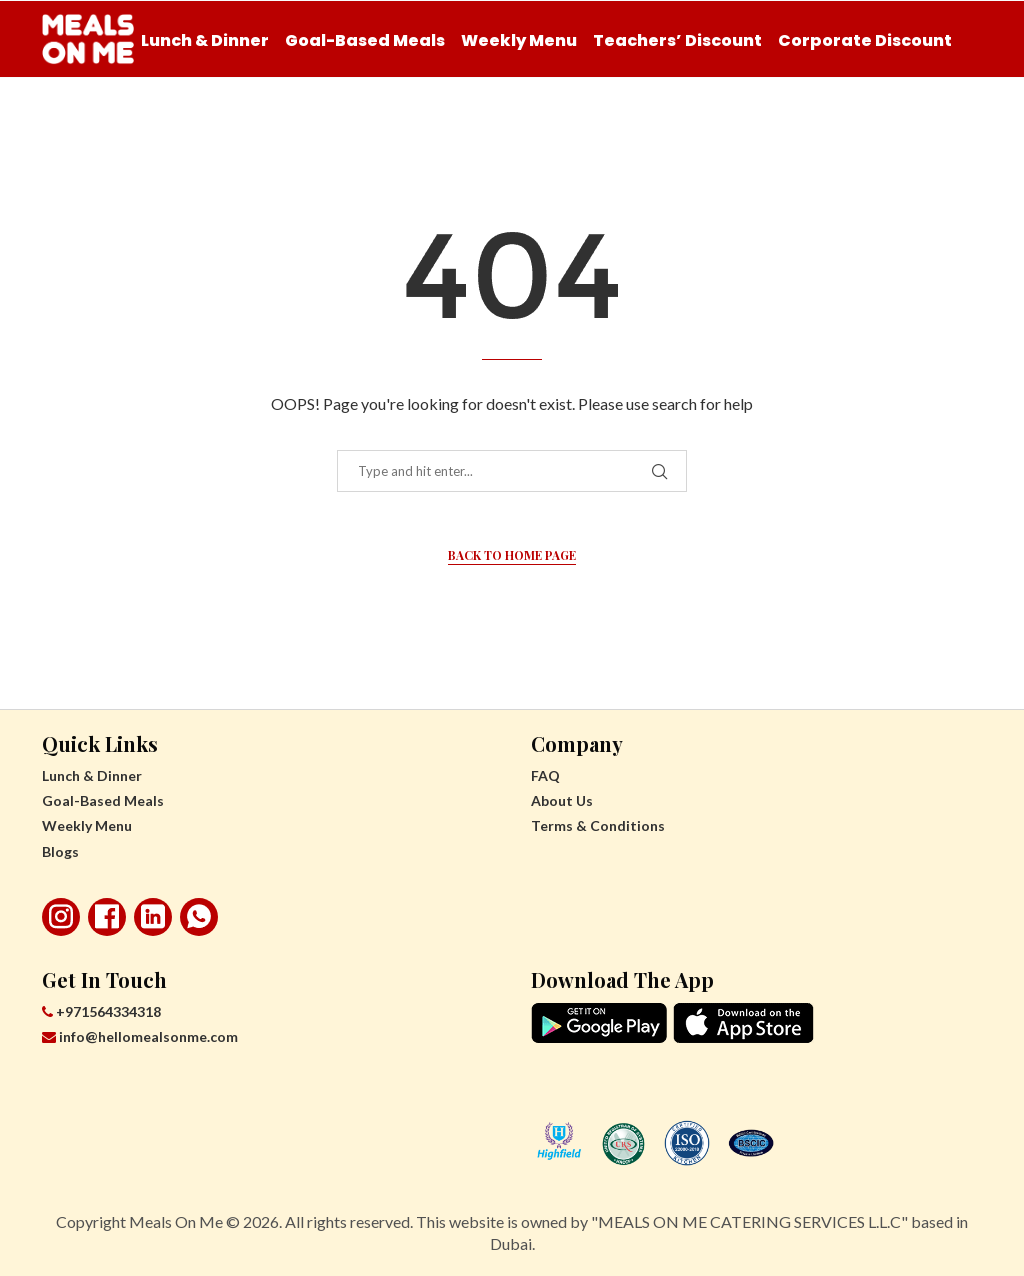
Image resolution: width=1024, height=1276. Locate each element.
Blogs (60, 851)
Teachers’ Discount (677, 40)
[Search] (972, 124)
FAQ (545, 775)
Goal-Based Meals (365, 40)
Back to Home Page (512, 555)
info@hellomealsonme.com (140, 1036)
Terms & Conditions (598, 825)
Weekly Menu (519, 40)
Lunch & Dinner (205, 40)
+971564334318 (101, 1011)
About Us (562, 800)
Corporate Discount (865, 40)
